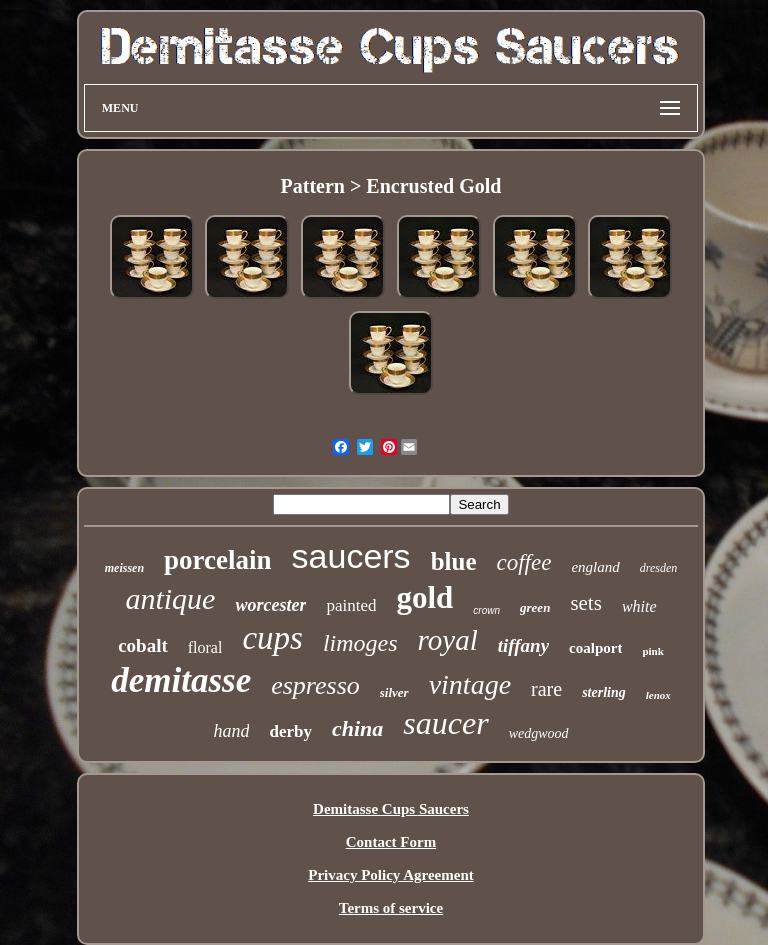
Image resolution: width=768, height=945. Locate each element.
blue (454, 561)
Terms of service (391, 908)
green (535, 607)
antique (170, 598)
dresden (659, 568)
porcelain (218, 560)
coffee (523, 562)
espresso (315, 685)
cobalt (143, 645)
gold (424, 597)
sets (586, 603)
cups (272, 638)
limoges (360, 643)
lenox (658, 695)
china (357, 728)
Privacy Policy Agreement (391, 875)
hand (231, 731)
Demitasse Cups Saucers (391, 809)
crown (486, 610)
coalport (595, 648)
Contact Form (391, 842)
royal (448, 640)
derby (290, 731)
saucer (445, 723)
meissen (124, 568)
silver (394, 692)
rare (546, 689)
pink (652, 651)
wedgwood (539, 733)
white (639, 606)
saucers (351, 556)
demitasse (181, 680)
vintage (470, 684)
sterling (604, 692)
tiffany (523, 645)
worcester (270, 605)
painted (351, 605)
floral (205, 647)
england (595, 567)
